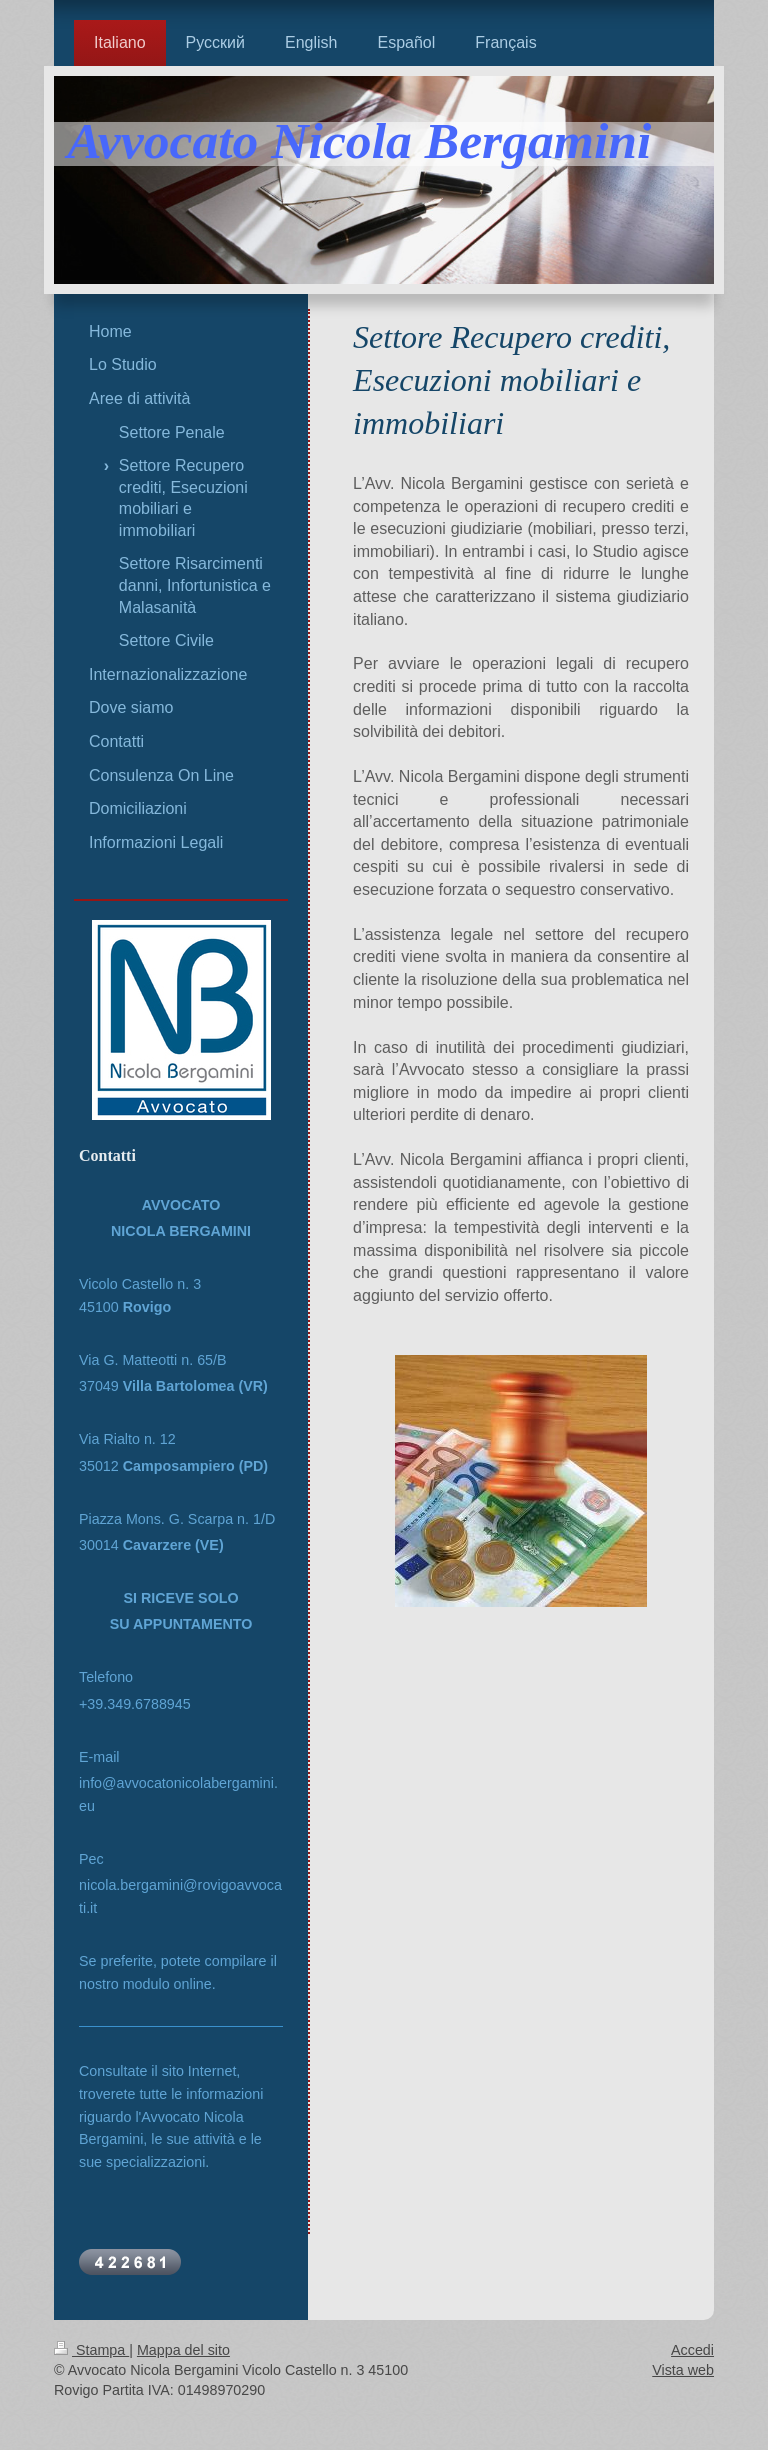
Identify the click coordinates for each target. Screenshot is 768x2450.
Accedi (692, 2350)
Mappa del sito (183, 2350)
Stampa (91, 2350)
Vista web (683, 2370)
